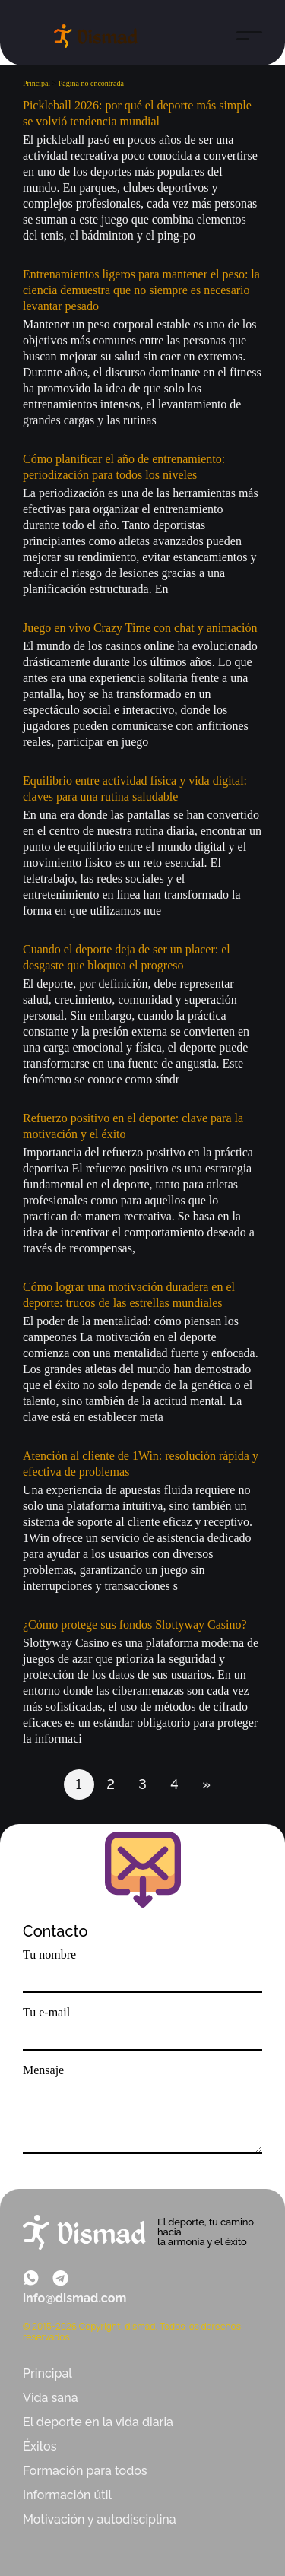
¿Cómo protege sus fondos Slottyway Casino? (135, 1624)
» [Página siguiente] (206, 1784)
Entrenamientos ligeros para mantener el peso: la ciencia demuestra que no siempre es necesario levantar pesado (141, 290)
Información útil (67, 2495)
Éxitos (39, 2446)
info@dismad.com (74, 2298)
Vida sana (50, 2397)
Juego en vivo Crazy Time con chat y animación (140, 627)
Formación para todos (85, 2470)
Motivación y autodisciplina (99, 2519)
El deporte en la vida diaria (98, 2422)
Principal (47, 2373)
